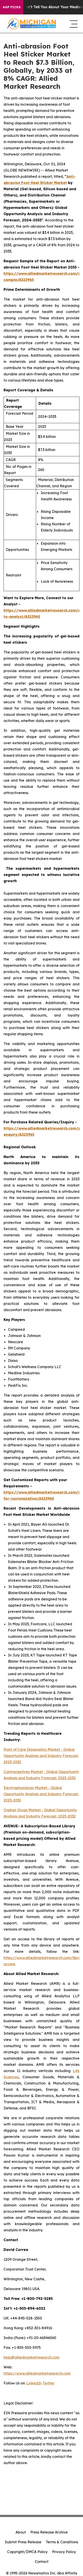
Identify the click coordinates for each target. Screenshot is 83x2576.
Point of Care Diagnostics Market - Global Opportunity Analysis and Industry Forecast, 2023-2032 (41, 1755)
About (20, 2532)
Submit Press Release (23, 2542)
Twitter (48, 2383)
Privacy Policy (64, 2552)
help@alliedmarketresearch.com (32, 2357)
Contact (41, 2561)
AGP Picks (12, 7)
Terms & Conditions (62, 2542)
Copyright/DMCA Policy (27, 2552)
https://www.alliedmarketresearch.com (37, 2373)
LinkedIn (34, 2383)
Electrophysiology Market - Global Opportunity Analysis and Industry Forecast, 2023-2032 (41, 1793)
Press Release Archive (49, 2532)
